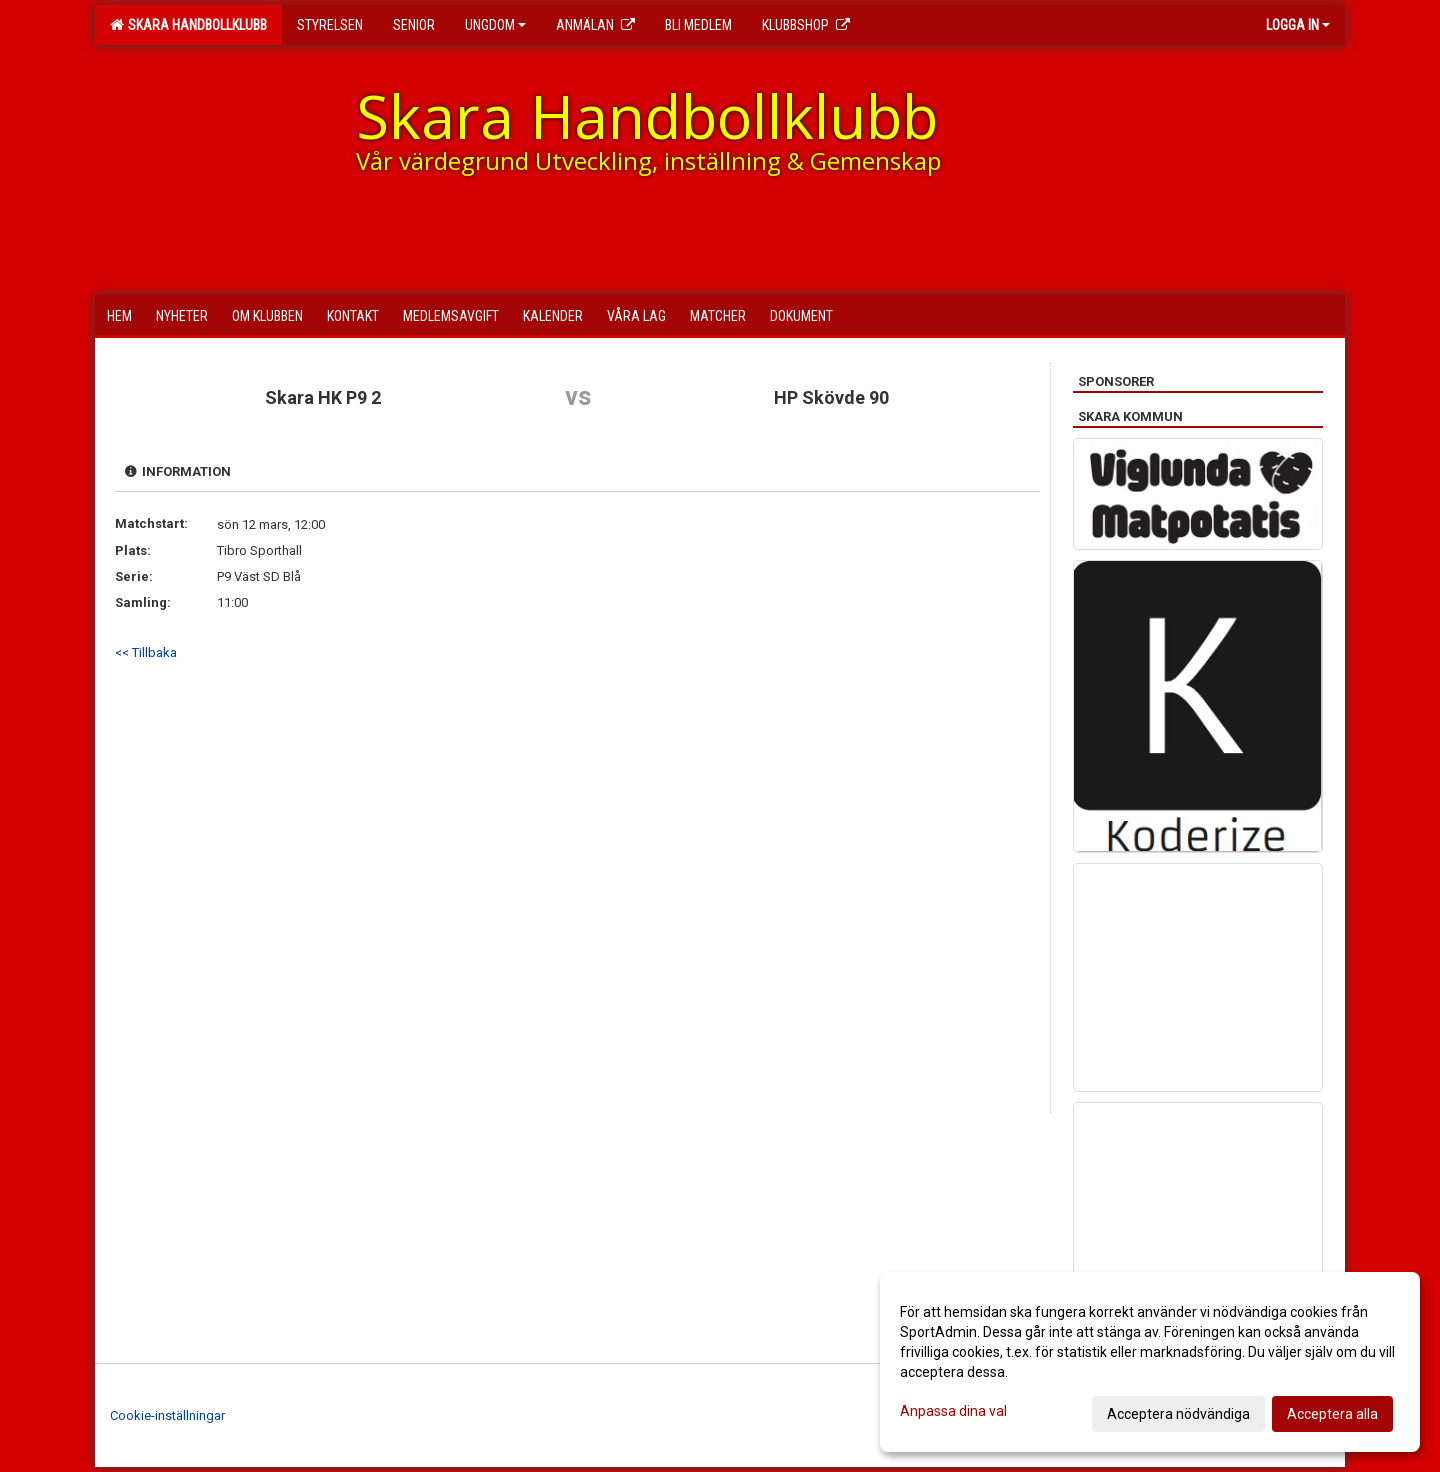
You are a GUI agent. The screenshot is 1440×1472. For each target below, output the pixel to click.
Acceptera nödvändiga (1178, 1414)
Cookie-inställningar (167, 1415)
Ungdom (495, 25)
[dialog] (1150, 1362)
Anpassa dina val (953, 1411)
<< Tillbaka (146, 652)
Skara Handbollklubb (188, 25)
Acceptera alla (1332, 1414)
